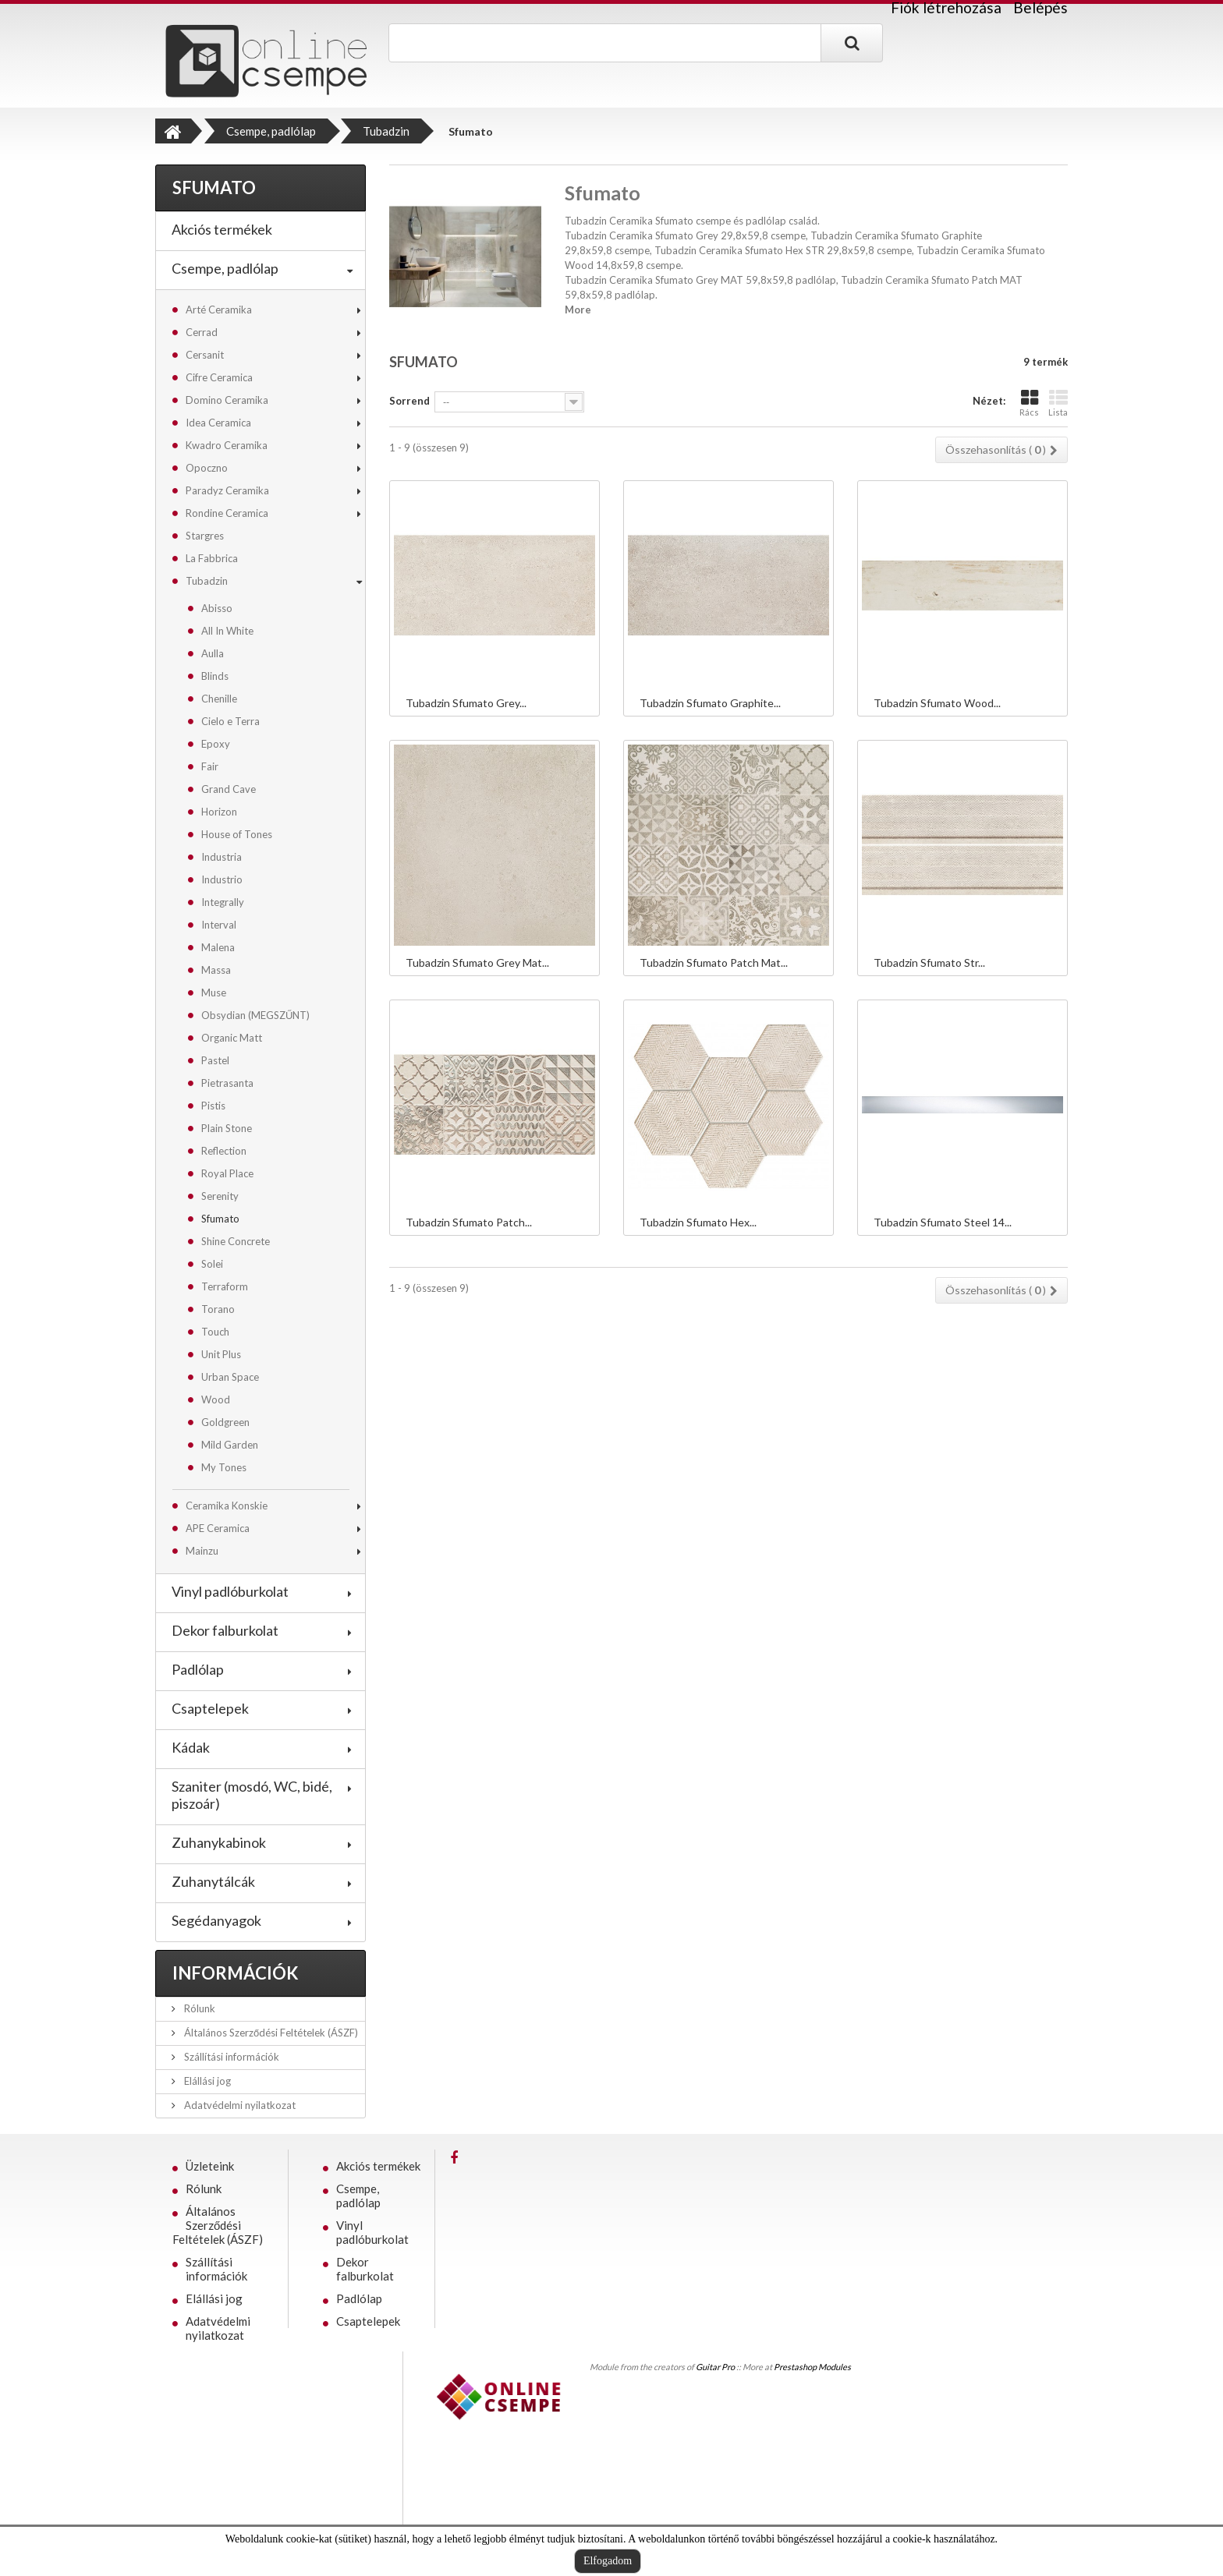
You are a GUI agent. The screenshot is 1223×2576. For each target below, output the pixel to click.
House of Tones (236, 834)
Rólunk (198, 2008)
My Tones (223, 1467)
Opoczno (207, 468)
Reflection (223, 1151)
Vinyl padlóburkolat (230, 1591)
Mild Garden (229, 1444)
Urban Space (230, 1377)
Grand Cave (228, 789)
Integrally (222, 902)
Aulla (212, 653)
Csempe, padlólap (225, 268)
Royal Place (227, 1173)
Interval (218, 924)
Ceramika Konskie (227, 1505)
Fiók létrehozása (946, 8)
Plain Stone (226, 1128)
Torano (218, 1309)
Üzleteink (210, 2166)
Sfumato (220, 1218)
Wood (215, 1399)
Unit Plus (221, 1354)
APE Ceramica (218, 1528)
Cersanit (205, 355)
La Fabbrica (212, 558)
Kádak (191, 1747)
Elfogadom (607, 2561)
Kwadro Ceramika (227, 445)
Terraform (224, 1286)
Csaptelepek (210, 1708)
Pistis (213, 1105)
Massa (216, 970)
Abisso (216, 608)
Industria (221, 857)
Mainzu (202, 1551)
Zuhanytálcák (213, 1881)
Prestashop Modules (812, 2367)
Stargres (205, 535)
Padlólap (198, 1669)
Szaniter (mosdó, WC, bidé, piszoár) (252, 1795)
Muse (213, 992)
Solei (212, 1264)
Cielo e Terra (230, 721)
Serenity (220, 1196)
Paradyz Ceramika (227, 490)
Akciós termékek (222, 229)
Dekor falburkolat (225, 1630)
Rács (1029, 402)
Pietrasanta (227, 1083)
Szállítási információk (230, 2057)
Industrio (222, 879)
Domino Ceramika (227, 400)
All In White (227, 631)
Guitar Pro (715, 2367)
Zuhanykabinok (219, 1842)
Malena (218, 947)
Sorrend (409, 401)
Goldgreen (225, 1422)
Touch (215, 1331)
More (578, 309)
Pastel (215, 1060)
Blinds (215, 676)
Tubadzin (207, 581)
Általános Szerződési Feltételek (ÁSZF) (270, 2032)
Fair (209, 766)
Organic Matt (231, 1037)
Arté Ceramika (219, 309)
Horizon (219, 811)
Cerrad (202, 332)
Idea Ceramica (218, 422)
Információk (235, 1972)
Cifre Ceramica (219, 377)
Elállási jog (206, 2081)
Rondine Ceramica (227, 513)
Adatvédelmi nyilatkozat (239, 2105)
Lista (1058, 402)
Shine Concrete (235, 1241)
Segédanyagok (216, 1920)
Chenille (219, 698)
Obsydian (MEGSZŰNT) (255, 1015)
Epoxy (215, 744)
